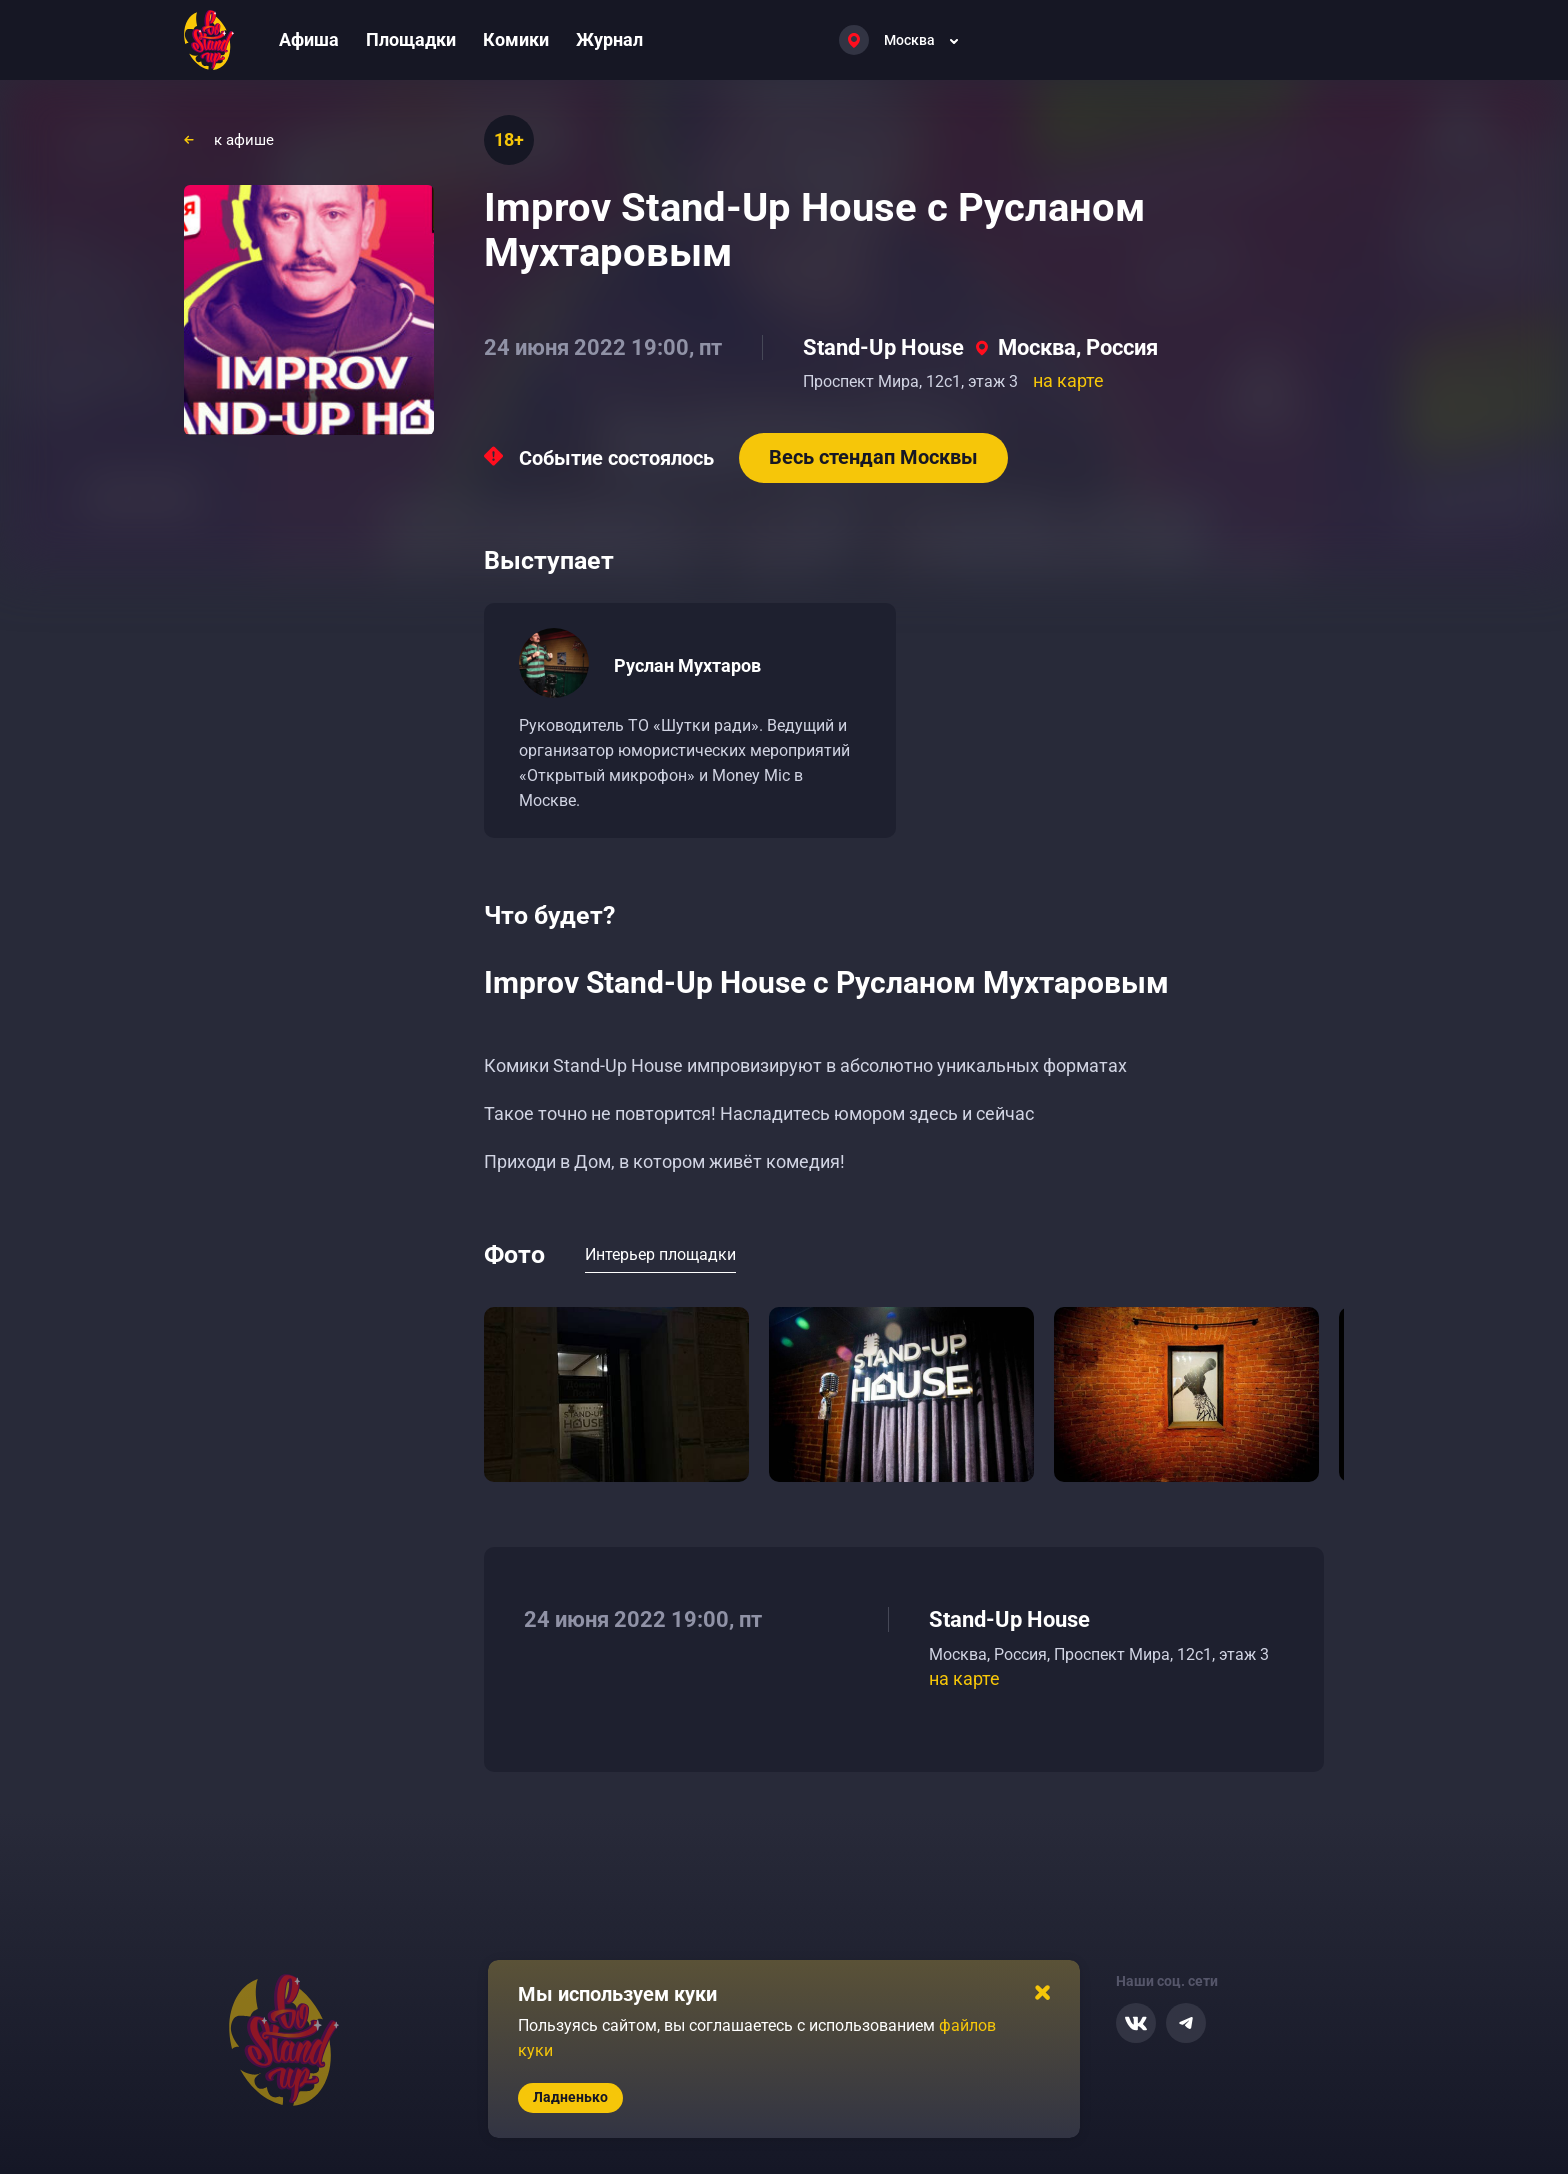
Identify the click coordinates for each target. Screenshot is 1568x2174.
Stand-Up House (883, 347)
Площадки (411, 39)
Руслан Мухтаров (687, 665)
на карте (1068, 380)
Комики (516, 39)
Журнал (609, 39)
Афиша (309, 39)
